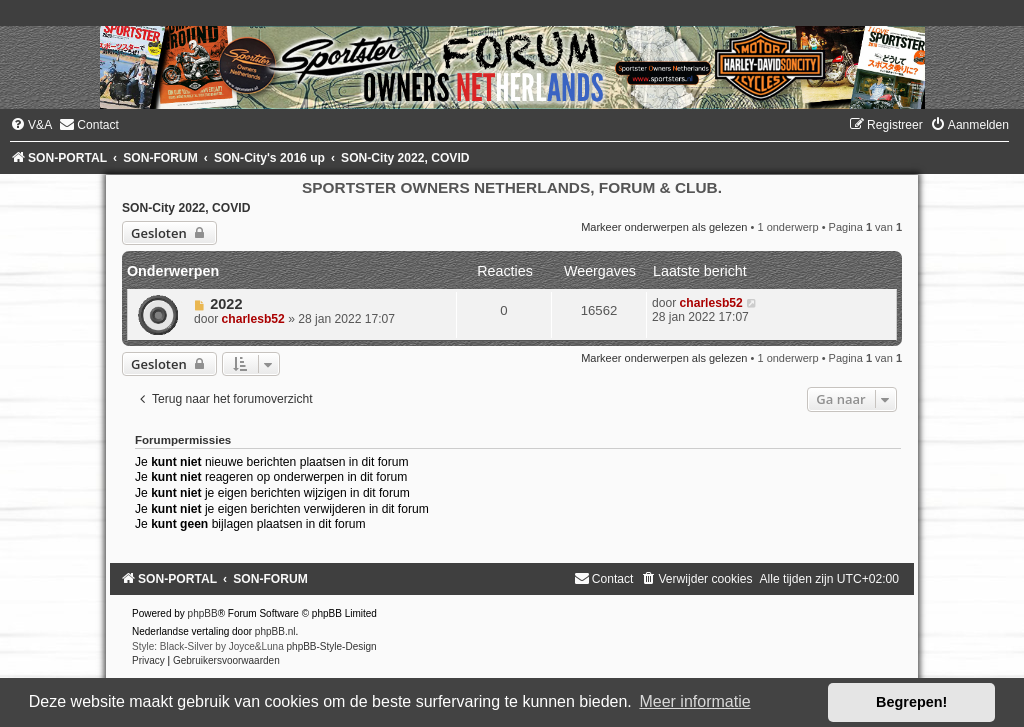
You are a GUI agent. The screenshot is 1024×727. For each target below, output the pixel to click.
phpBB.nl (275, 631)
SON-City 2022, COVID (186, 208)
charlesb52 (253, 319)
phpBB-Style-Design (332, 646)
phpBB (203, 613)
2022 (226, 304)
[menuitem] (31, 125)
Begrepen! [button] (911, 702)
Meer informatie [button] (694, 701)
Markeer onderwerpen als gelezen (664, 227)
